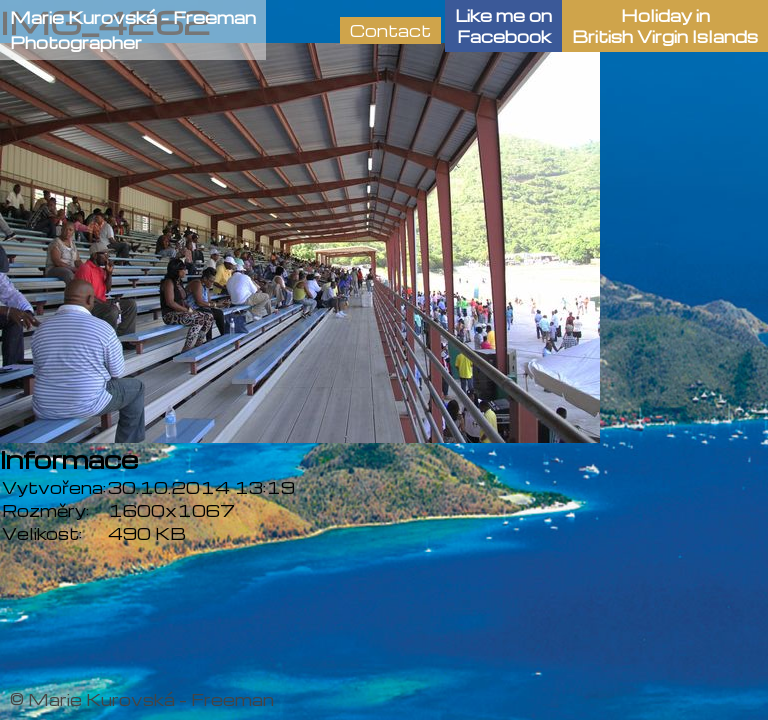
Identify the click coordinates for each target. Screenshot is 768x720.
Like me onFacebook (503, 26)
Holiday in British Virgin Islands (665, 26)
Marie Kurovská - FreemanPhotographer (133, 30)
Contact (390, 30)
